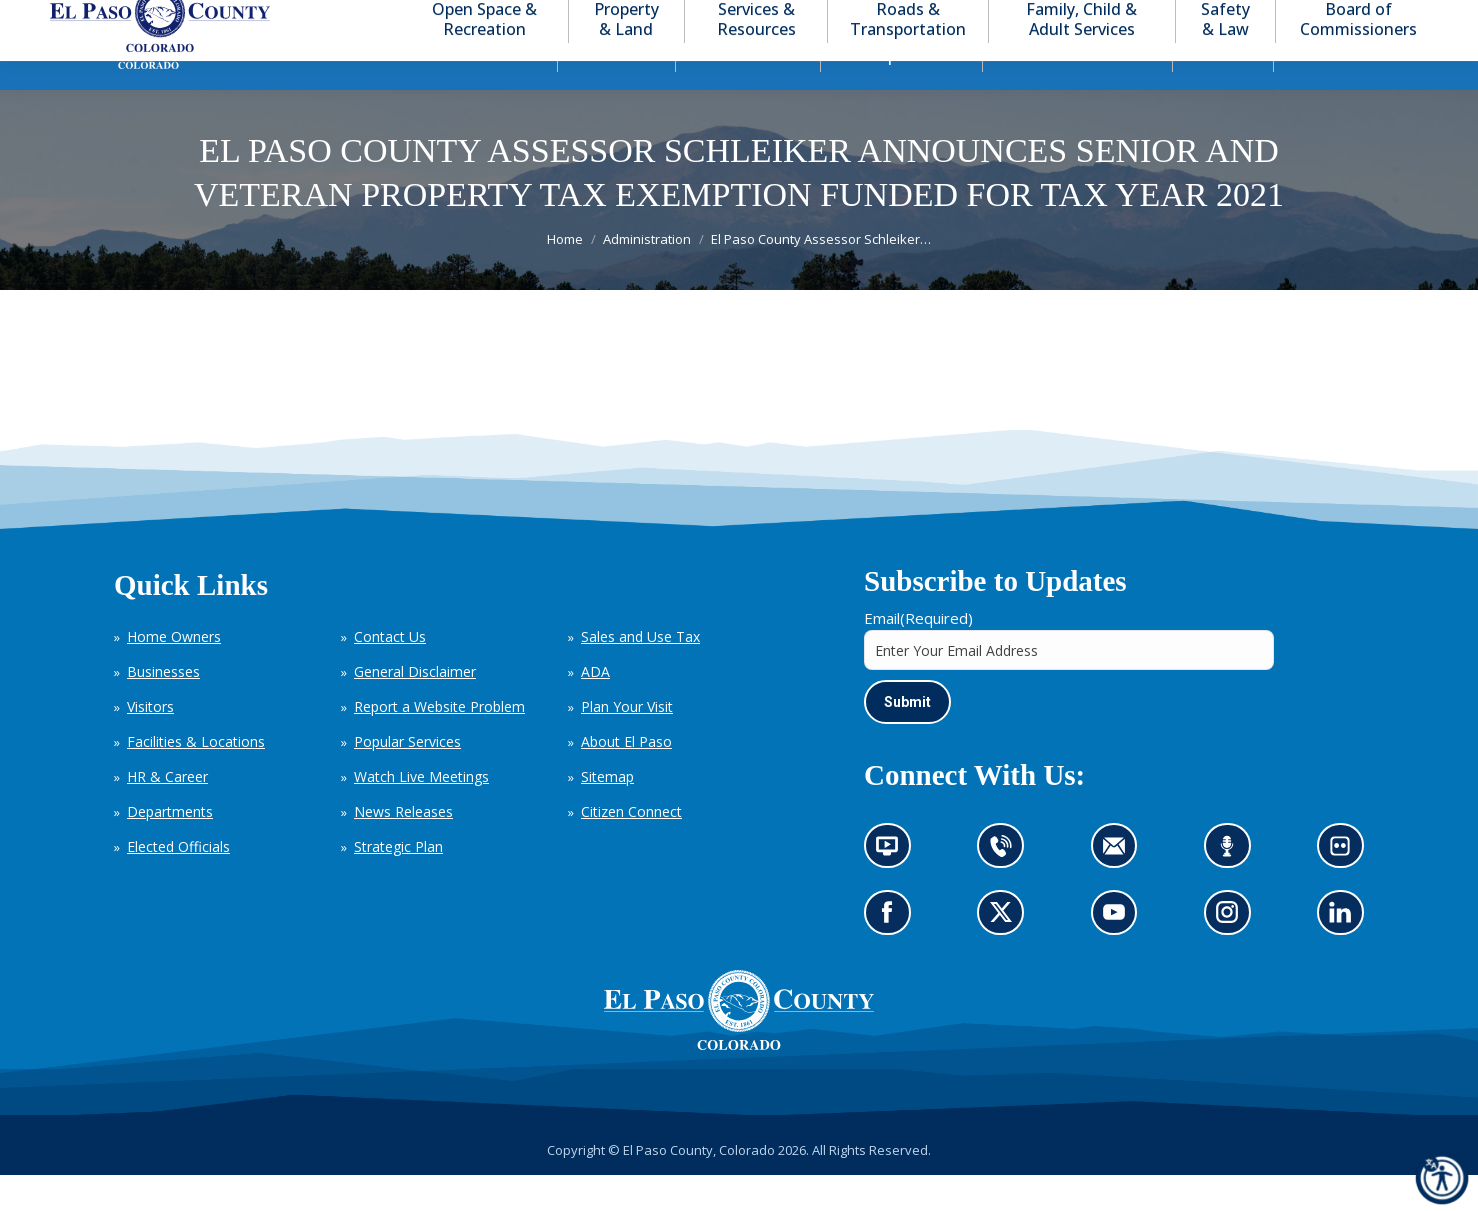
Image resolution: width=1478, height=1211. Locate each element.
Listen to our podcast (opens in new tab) (1232, 888)
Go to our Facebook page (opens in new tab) (892, 955)
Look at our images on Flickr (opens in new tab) (1346, 888)
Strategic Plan (398, 882)
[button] (1350, 18)
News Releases (403, 847)
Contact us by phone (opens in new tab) (1006, 888)
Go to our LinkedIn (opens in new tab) (1345, 955)
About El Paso (626, 777)
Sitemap (607, 812)
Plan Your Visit (627, 742)
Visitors (150, 742)
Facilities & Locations (196, 777)
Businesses (163, 707)
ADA (595, 707)
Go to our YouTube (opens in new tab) (1119, 955)
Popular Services (407, 777)
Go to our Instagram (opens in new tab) (1233, 955)
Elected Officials (178, 882)
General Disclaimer (415, 707)
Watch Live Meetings (421, 812)
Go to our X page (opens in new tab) (1006, 955)
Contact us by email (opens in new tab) (1120, 888)
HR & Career (167, 812)
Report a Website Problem (439, 742)
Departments (170, 847)
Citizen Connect (631, 847)
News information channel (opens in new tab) (893, 888)
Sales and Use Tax (640, 672)
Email (918, 654)
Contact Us (390, 672)
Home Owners (174, 672)
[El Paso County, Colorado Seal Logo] (739, 1081)
